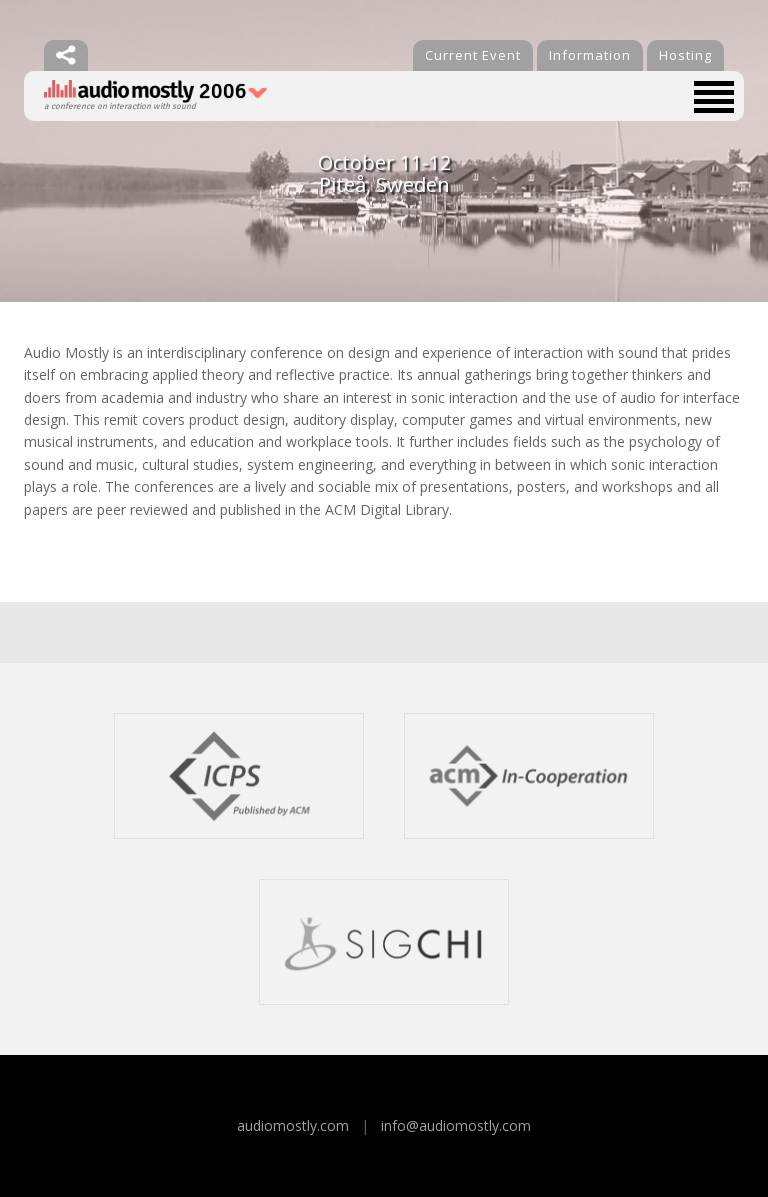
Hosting (685, 55)
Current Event (473, 55)
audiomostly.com (293, 1125)
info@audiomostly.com (456, 1125)
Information (590, 55)
